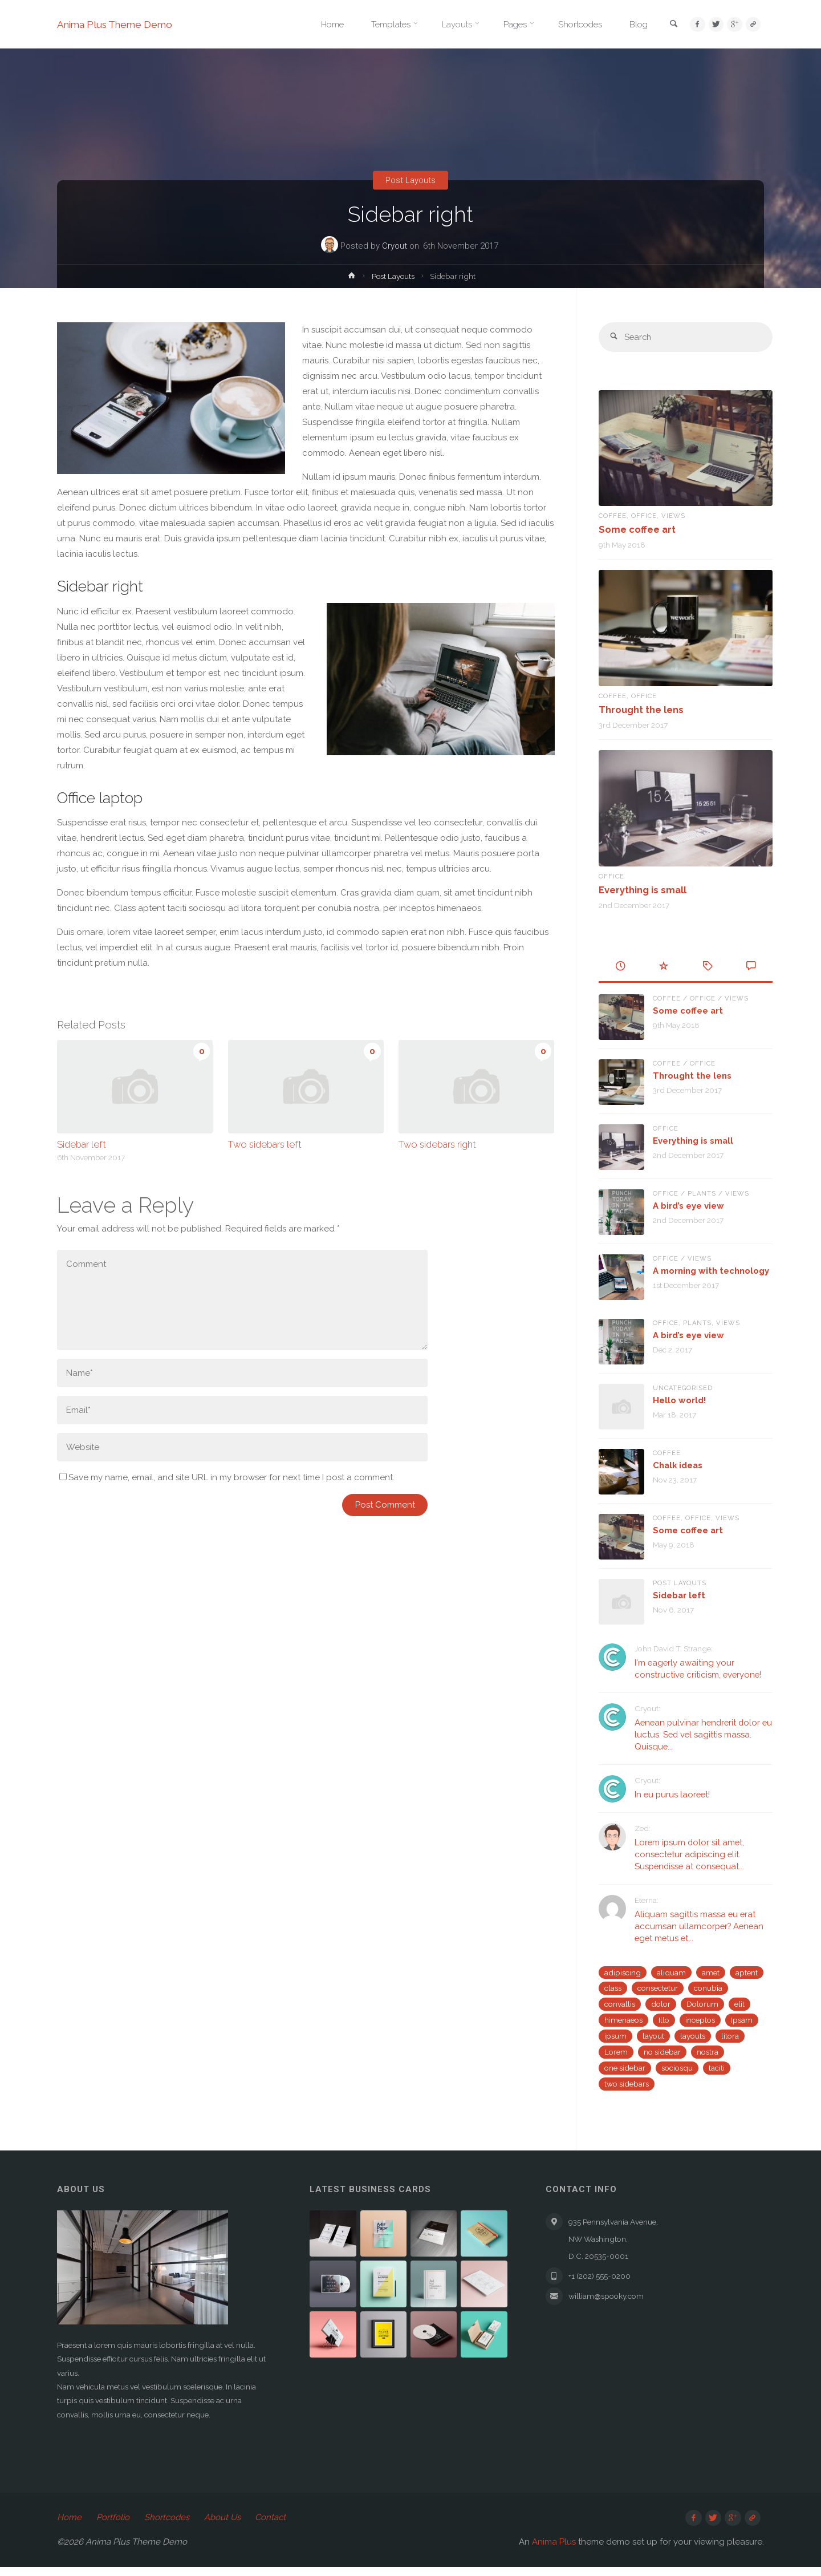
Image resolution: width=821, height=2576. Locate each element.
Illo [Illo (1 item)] (664, 2020)
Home (69, 2526)
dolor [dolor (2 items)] (660, 2004)
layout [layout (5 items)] (653, 2036)
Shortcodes (166, 2526)
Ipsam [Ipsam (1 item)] (742, 2020)
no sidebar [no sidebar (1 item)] (662, 2052)
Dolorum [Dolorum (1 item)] (702, 2004)
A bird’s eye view (688, 1206)
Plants (702, 1194)
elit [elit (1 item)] (739, 2004)
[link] (668, 25)
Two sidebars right (437, 1144)
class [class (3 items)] (612, 1988)
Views (675, 516)
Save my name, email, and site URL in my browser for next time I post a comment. (227, 1477)
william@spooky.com (612, 2304)
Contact (270, 2526)
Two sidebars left (265, 1144)
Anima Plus (554, 2551)
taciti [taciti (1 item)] (717, 2068)
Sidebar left (81, 1144)
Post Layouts (410, 180)
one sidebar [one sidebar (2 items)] (624, 2068)
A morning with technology (711, 1271)
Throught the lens (641, 710)
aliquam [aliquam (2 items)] (671, 1972)
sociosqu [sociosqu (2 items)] (677, 2068)
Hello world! (679, 1400)
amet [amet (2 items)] (711, 1972)
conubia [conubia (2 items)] (708, 1988)
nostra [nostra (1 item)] (707, 2052)
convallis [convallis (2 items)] (619, 2004)
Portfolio (112, 2526)
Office (645, 516)
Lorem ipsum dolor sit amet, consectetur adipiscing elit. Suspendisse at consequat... (691, 1855)
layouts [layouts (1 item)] (692, 2036)
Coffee (613, 516)
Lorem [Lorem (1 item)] (616, 2052)
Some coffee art (637, 530)
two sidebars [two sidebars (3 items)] (626, 2084)
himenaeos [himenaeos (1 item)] (623, 2020)
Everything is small (642, 890)
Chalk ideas (678, 1465)
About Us (222, 2526)
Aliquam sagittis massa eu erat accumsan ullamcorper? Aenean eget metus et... (700, 1926)
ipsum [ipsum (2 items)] (615, 2036)
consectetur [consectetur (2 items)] (657, 1988)
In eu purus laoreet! (673, 1795)
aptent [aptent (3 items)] (746, 1972)
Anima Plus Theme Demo (118, 24)
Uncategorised (684, 1388)
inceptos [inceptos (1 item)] (700, 2020)
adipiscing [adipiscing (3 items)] (622, 1972)
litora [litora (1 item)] (730, 2036)
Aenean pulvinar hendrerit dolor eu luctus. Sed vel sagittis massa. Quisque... (700, 1735)
